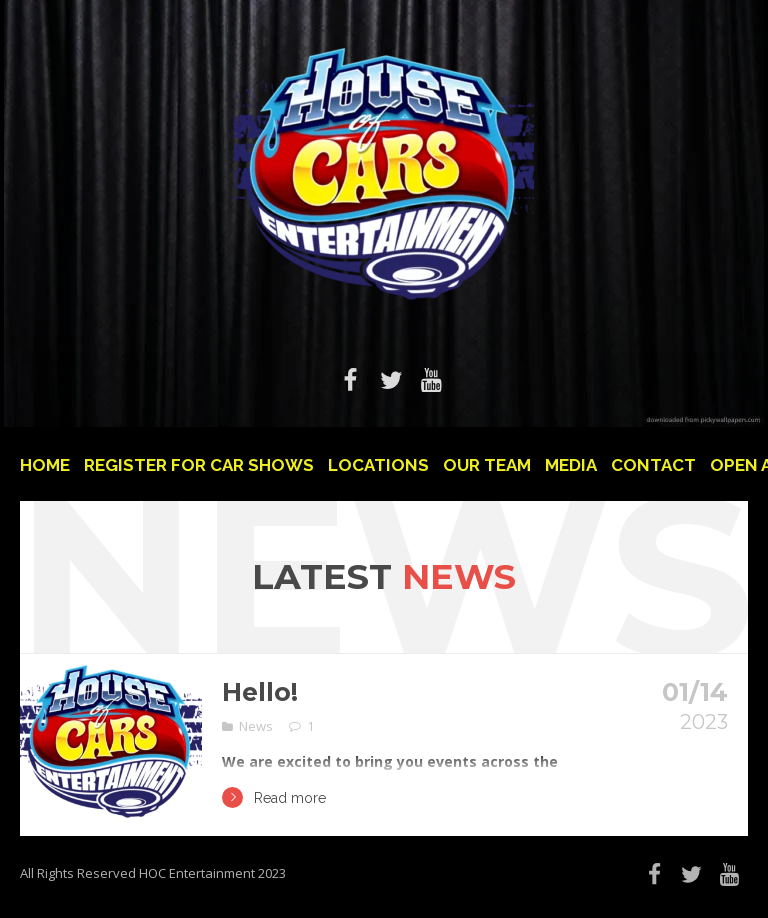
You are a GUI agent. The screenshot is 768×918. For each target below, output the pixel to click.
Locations (378, 465)
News (256, 726)
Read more (274, 797)
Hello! (260, 692)
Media (571, 465)
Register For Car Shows (199, 465)
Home (45, 465)
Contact (653, 465)
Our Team (487, 465)
